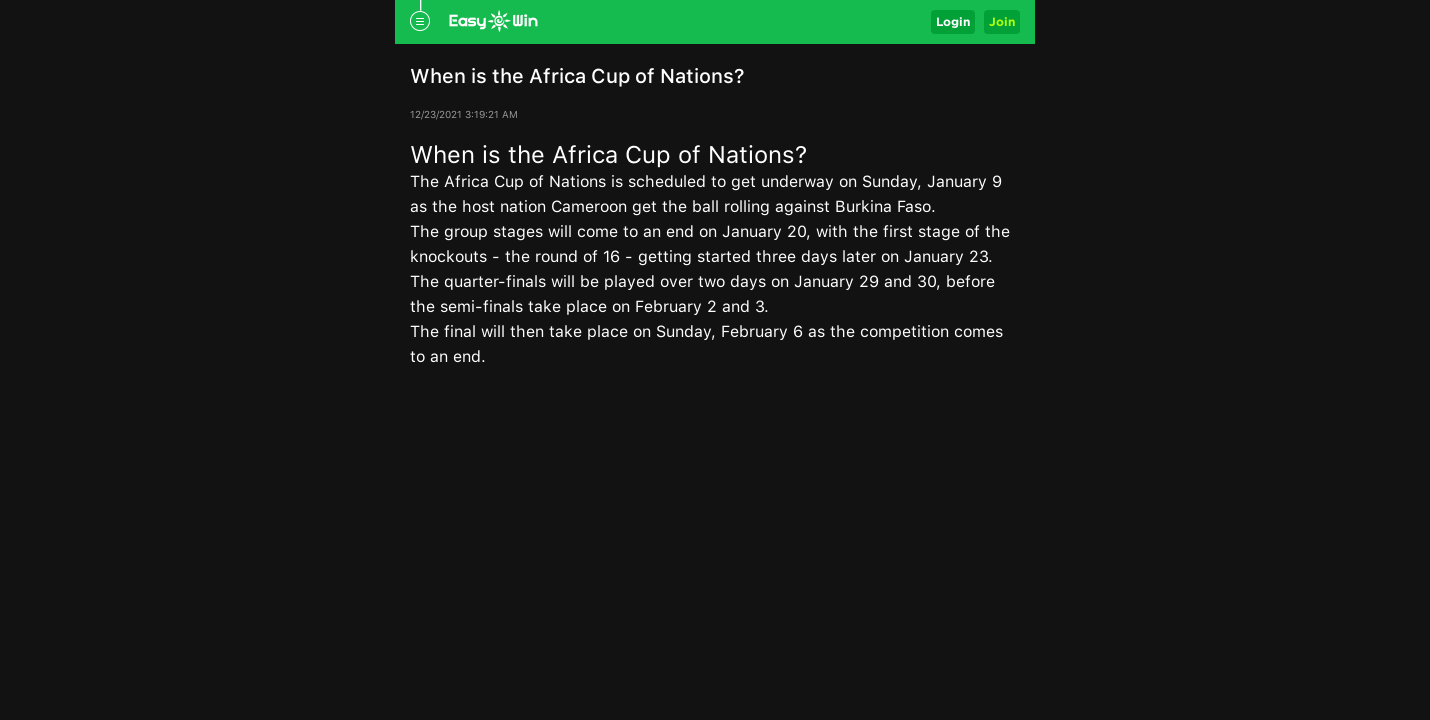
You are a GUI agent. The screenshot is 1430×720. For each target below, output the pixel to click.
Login (953, 21)
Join (1002, 21)
